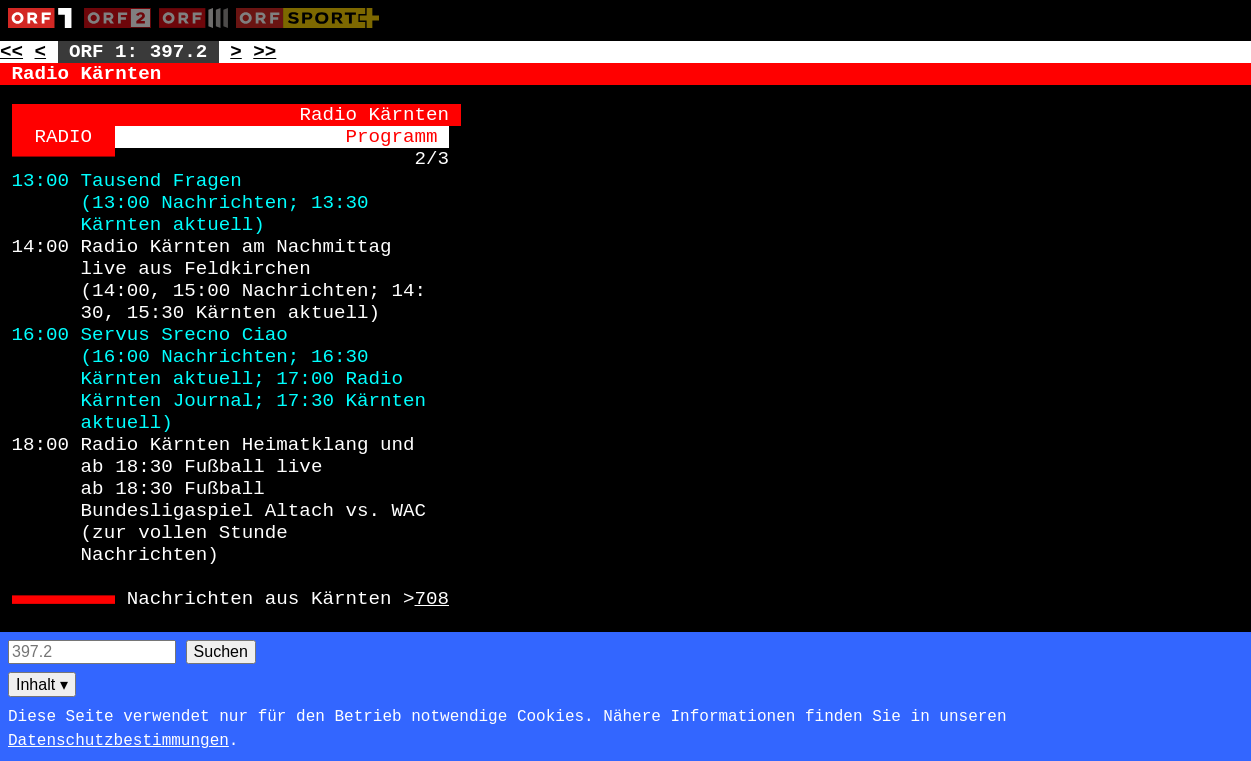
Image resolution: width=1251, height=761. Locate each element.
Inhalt (42, 684)
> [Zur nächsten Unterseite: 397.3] (236, 52)
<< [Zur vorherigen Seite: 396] (11, 52)
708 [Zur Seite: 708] (432, 599)
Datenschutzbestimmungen (118, 741)
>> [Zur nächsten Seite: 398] (264, 52)
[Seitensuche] (92, 652)
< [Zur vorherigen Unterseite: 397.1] (41, 52)
